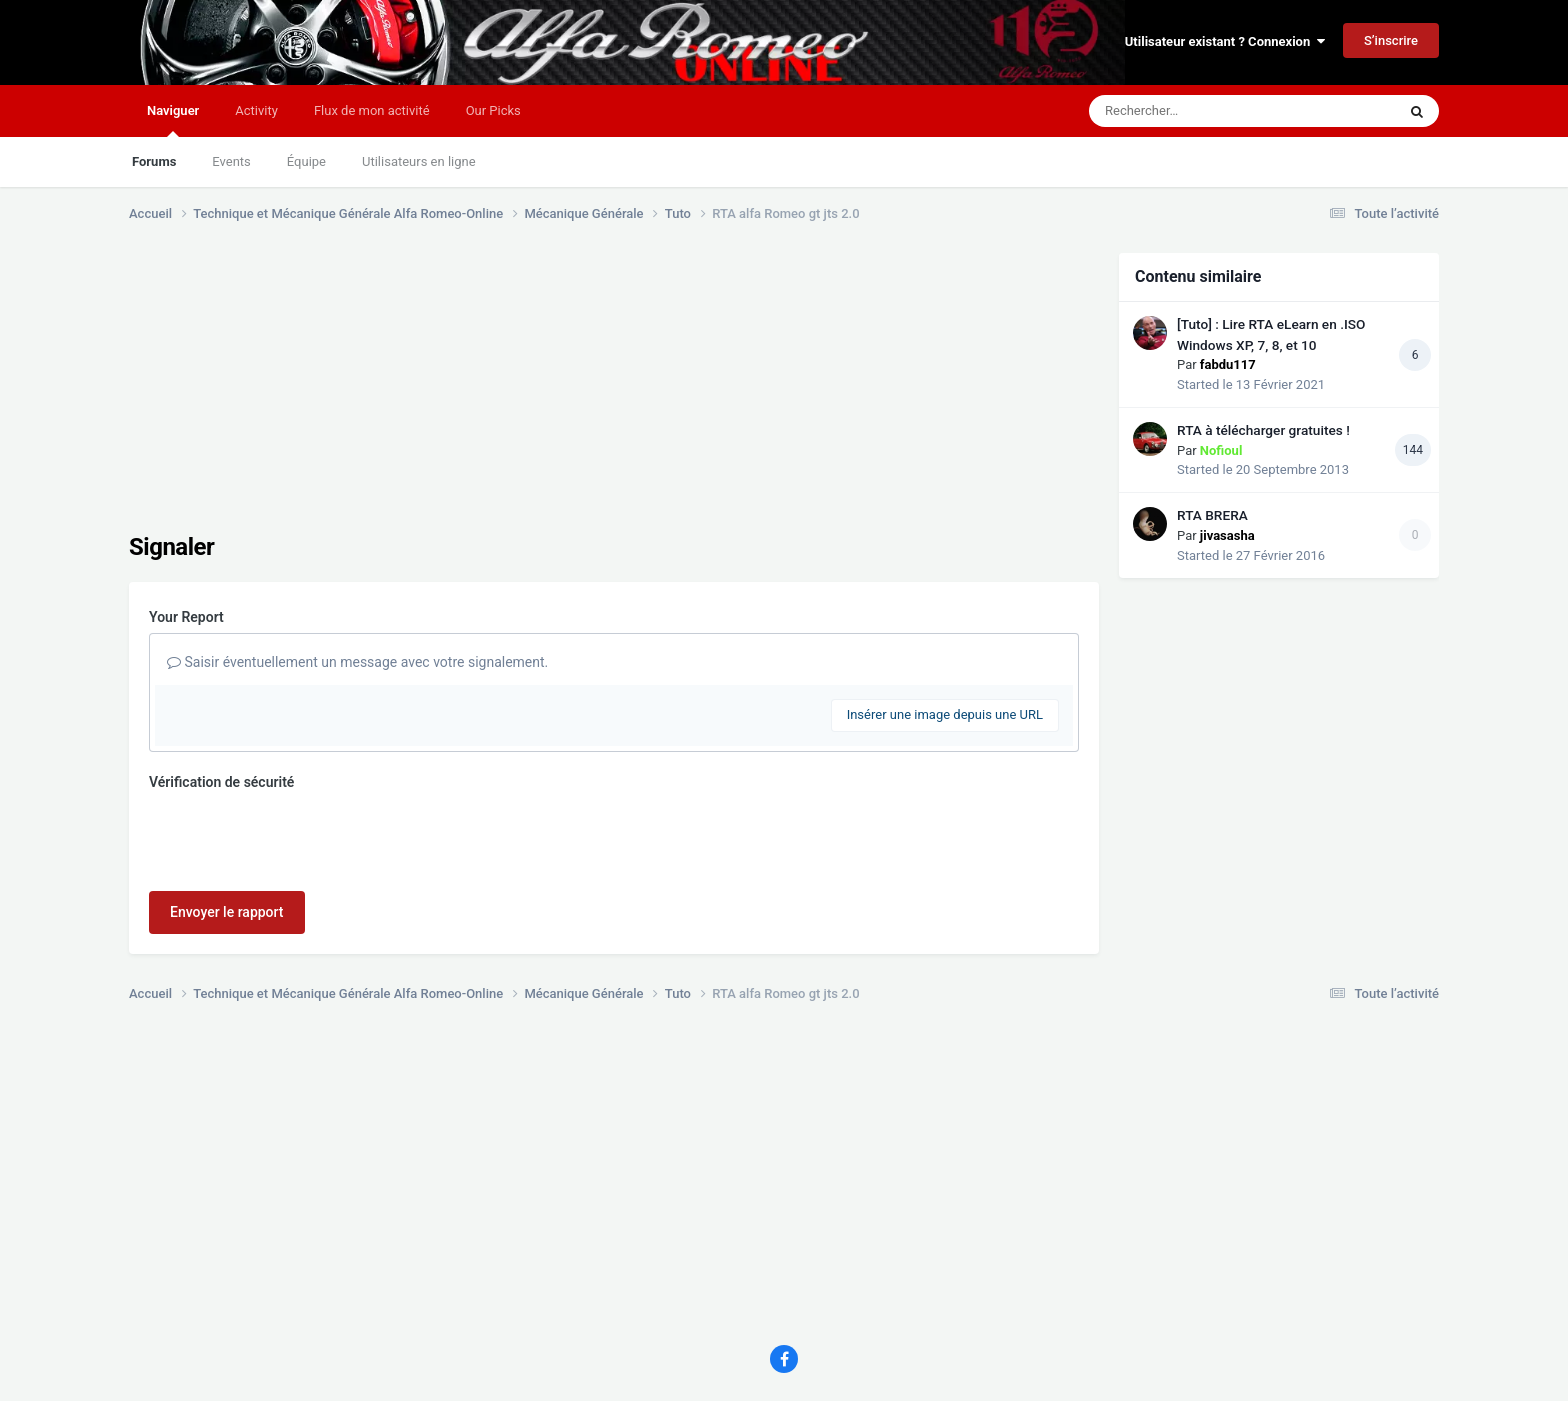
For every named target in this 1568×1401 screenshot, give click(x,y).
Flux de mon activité (372, 110)
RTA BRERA (1212, 515)
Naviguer (173, 120)
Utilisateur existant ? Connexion (1225, 41)
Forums (154, 161)
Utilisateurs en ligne (419, 161)
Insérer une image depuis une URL (945, 714)
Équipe (306, 161)
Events (231, 161)
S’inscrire (1391, 40)
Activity (256, 110)
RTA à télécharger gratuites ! (1263, 430)
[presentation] (301, 837)
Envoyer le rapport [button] (227, 912)
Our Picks (493, 110)
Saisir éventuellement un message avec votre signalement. (357, 662)
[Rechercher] (1188, 111)
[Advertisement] (493, 393)
